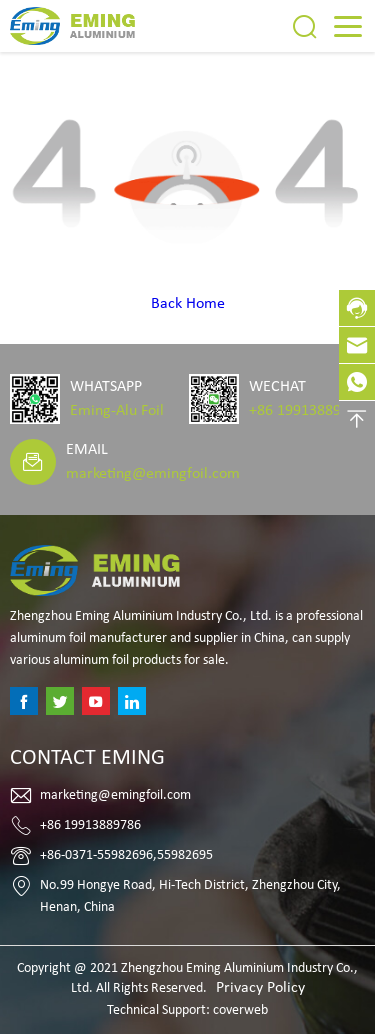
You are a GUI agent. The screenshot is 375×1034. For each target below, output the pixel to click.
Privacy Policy (260, 988)
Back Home (188, 304)
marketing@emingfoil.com (153, 474)
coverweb (240, 1010)
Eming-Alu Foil (117, 411)
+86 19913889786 (307, 411)
